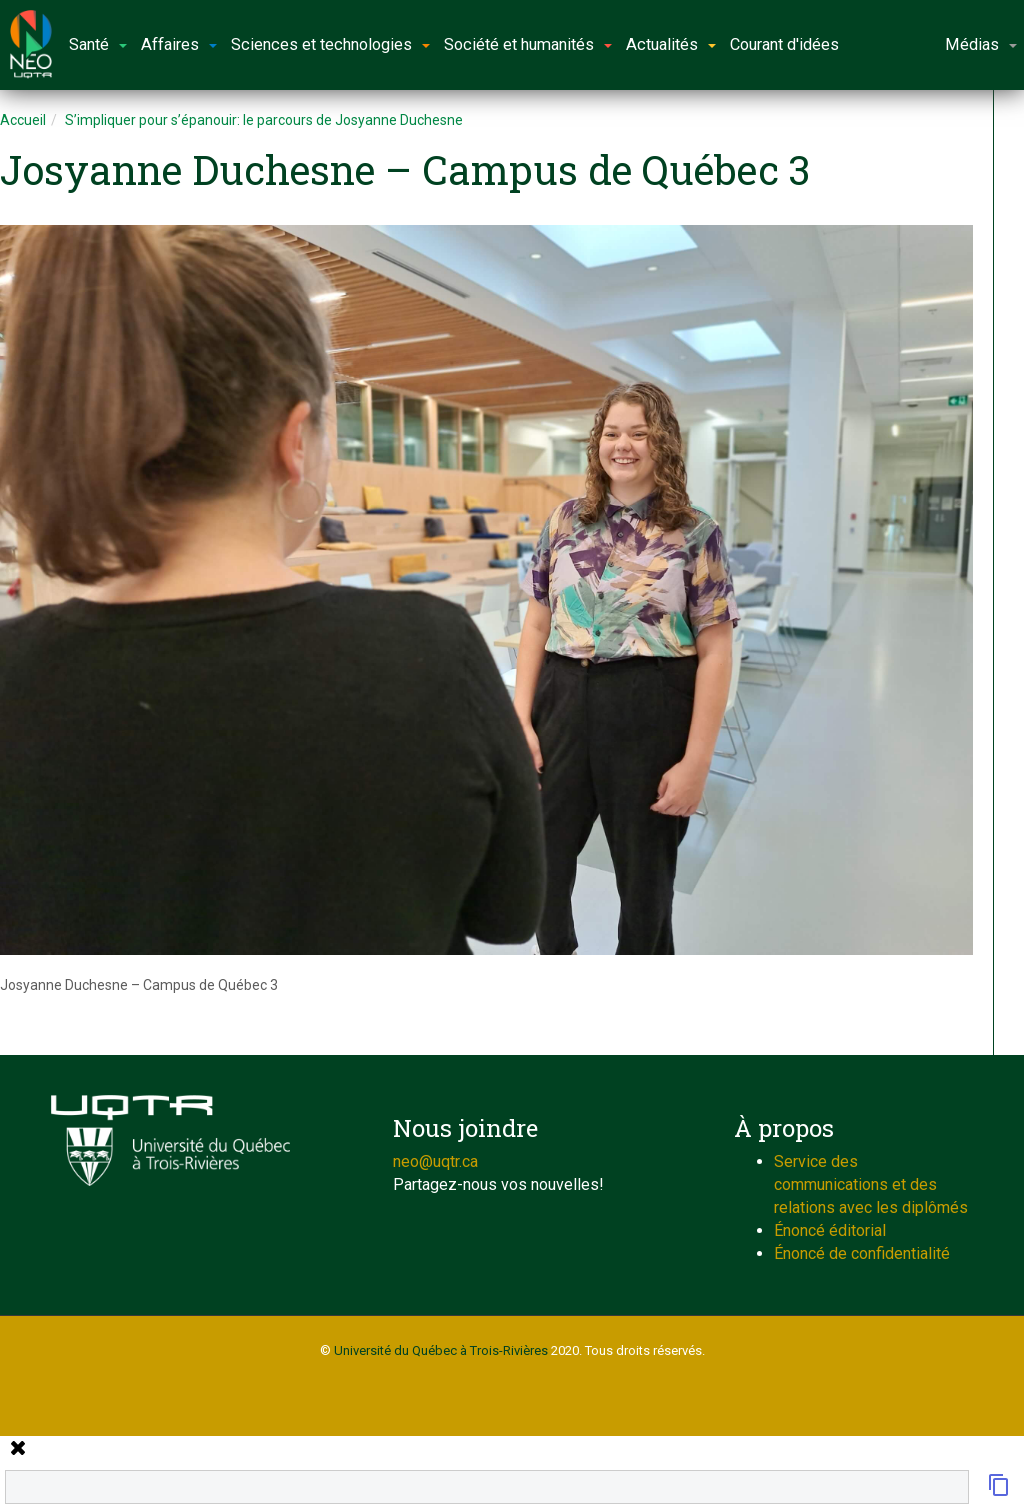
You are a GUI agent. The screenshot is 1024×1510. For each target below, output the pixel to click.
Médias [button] (981, 44)
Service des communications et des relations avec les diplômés (871, 1184)
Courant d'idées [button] (784, 44)
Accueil (23, 120)
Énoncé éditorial (830, 1230)
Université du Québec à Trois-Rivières (441, 1350)
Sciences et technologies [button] (330, 44)
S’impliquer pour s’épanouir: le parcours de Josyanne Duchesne (264, 120)
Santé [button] (98, 44)
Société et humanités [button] (528, 44)
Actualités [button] (671, 44)
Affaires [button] (179, 44)
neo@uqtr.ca (435, 1161)
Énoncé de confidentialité (862, 1253)
